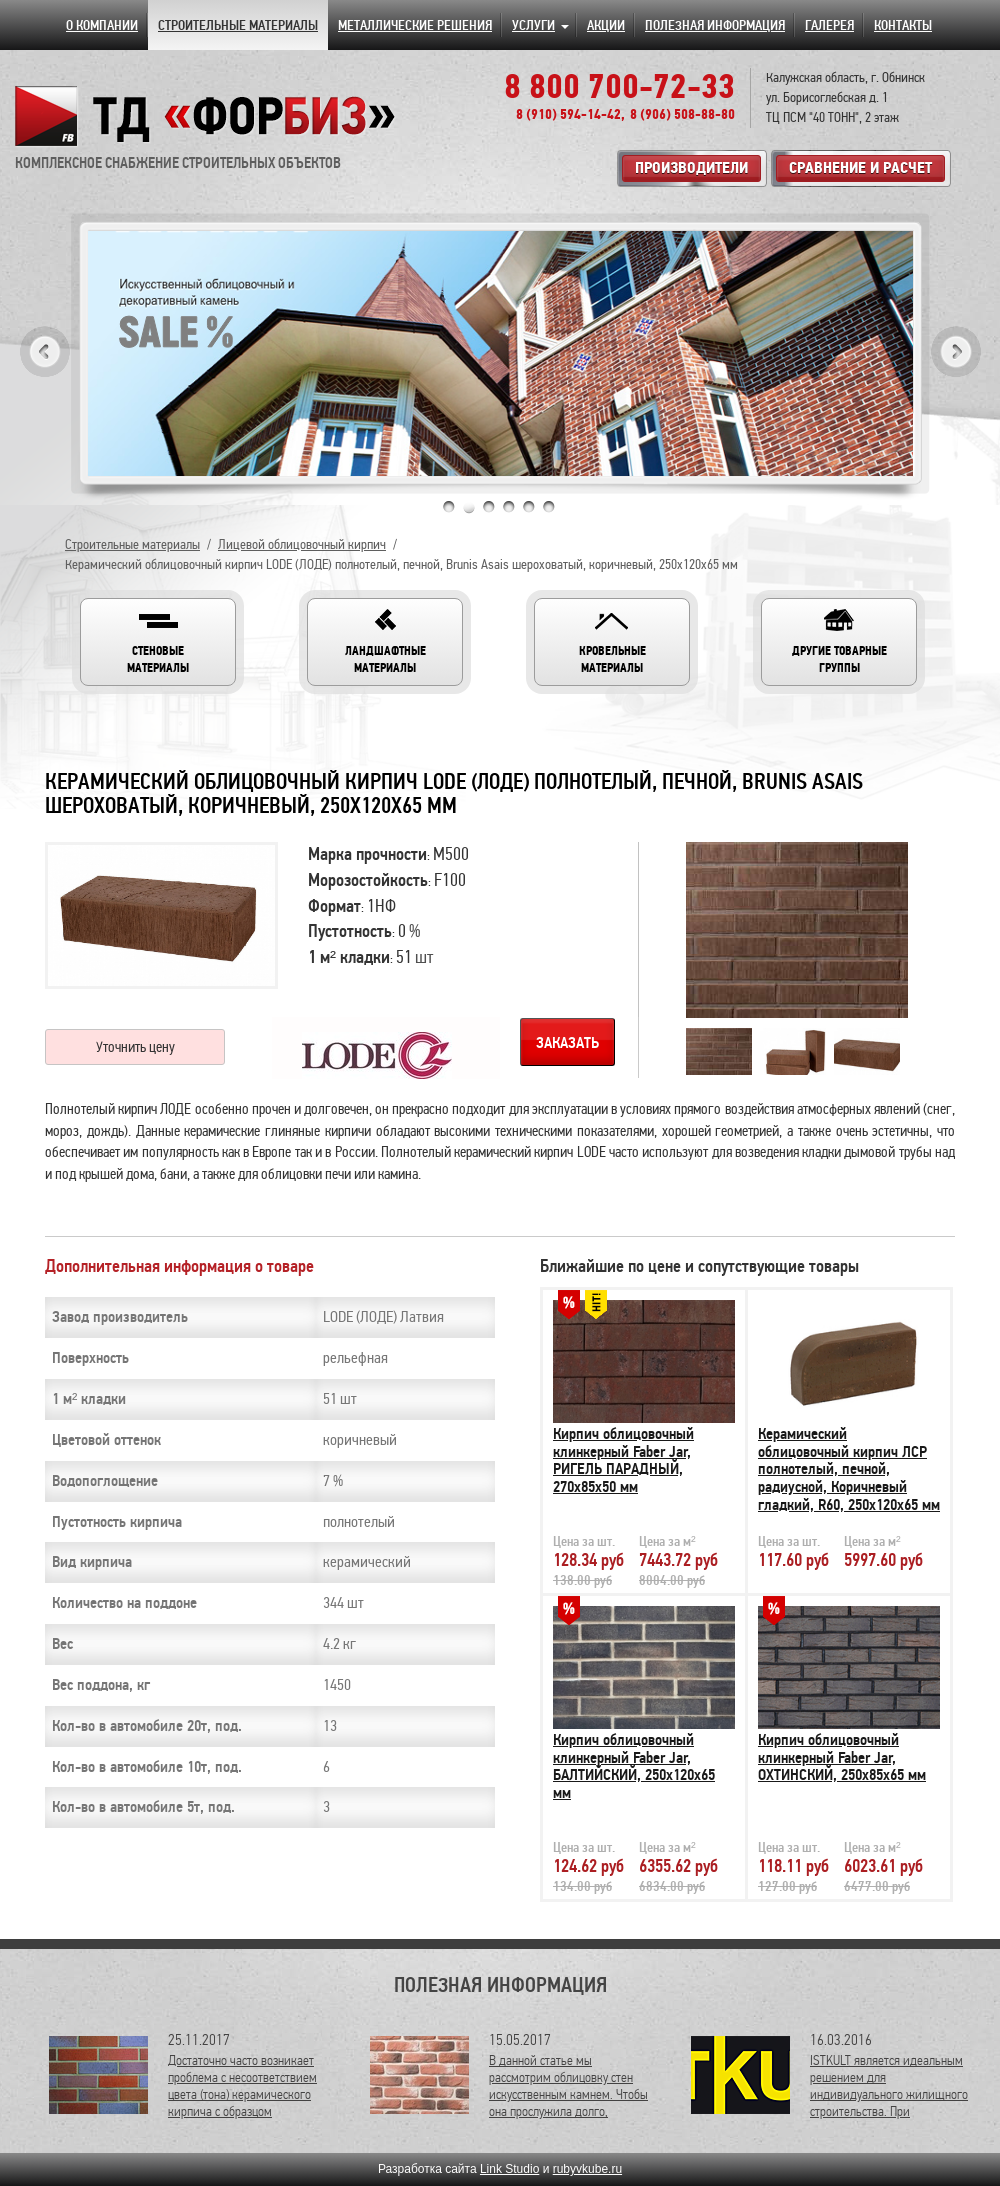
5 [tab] (529, 507)
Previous (45, 351)
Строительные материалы (132, 544)
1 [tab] (449, 507)
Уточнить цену (135, 1047)
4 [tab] (509, 507)
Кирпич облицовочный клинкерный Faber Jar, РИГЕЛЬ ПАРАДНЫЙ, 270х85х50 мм (623, 1460)
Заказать (567, 1043)
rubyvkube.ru (587, 2169)
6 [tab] (549, 507)
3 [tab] (489, 507)
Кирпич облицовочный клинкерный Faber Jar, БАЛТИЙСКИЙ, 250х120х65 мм (634, 1766)
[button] (158, 642)
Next (956, 351)
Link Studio (509, 2169)
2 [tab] (469, 507)
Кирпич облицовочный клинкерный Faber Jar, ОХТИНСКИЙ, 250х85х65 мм (842, 1757)
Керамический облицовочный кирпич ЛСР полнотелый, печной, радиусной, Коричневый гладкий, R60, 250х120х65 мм (849, 1469)
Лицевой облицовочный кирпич (302, 544)
